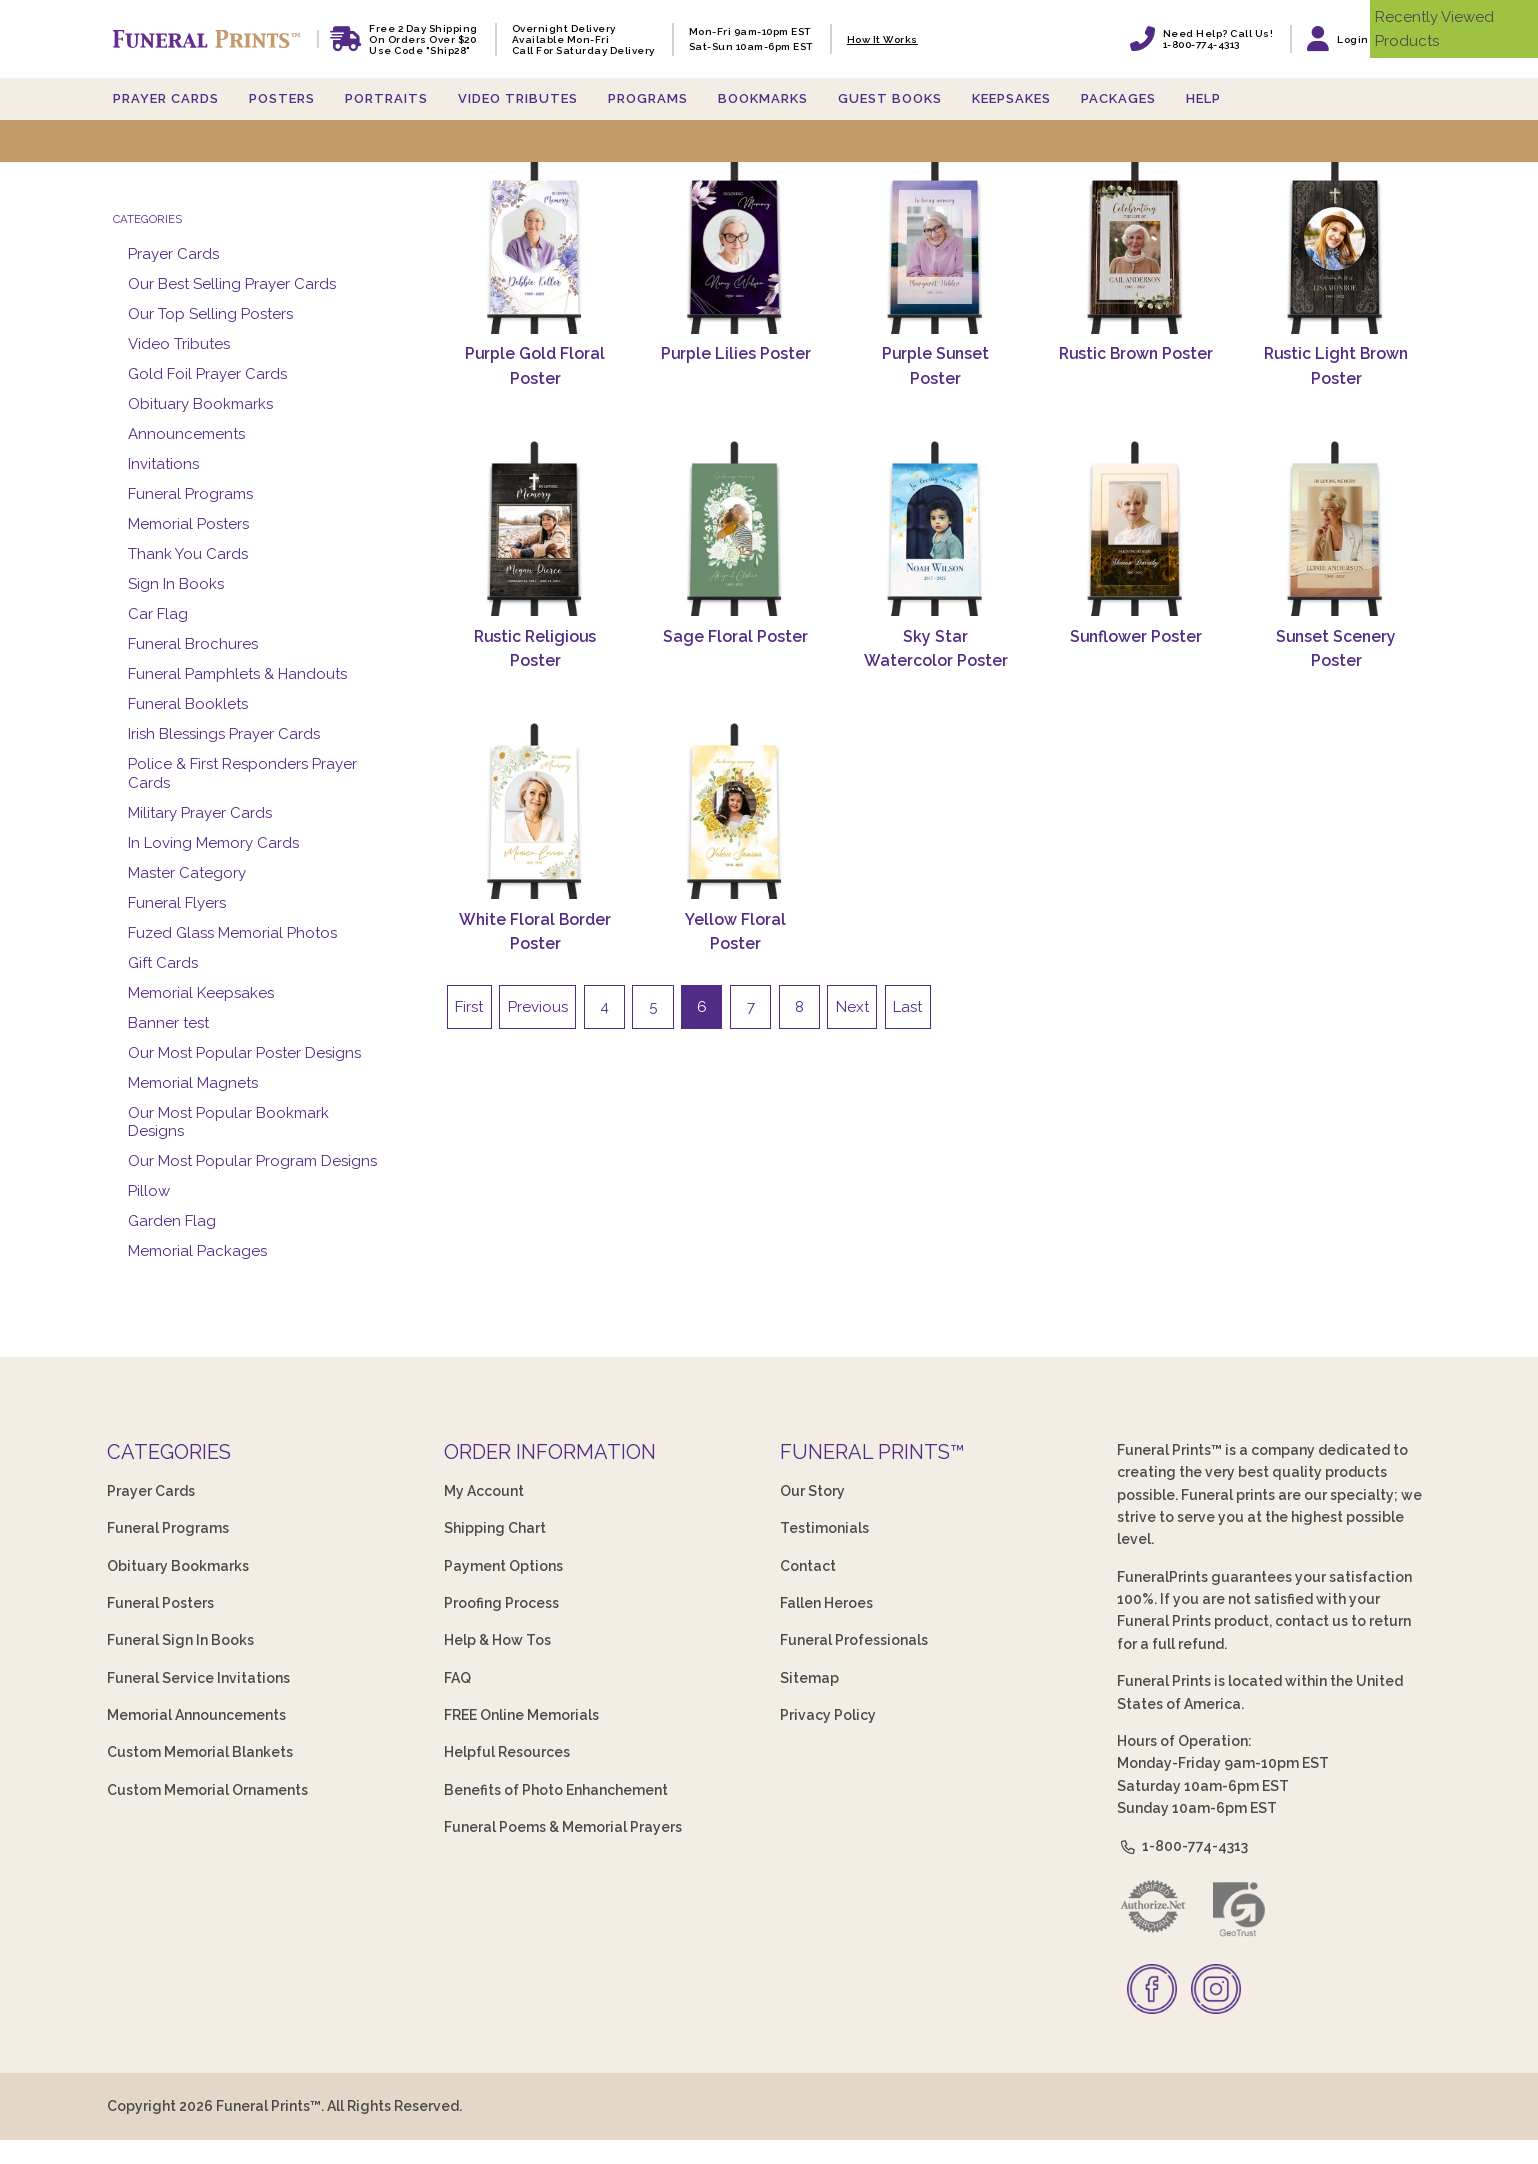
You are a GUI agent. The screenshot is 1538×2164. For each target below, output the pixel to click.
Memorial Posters (188, 524)
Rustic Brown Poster (1136, 353)
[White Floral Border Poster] (536, 810)
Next (852, 1007)
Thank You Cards (188, 554)
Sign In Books (176, 584)
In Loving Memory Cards (213, 843)
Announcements (186, 434)
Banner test (168, 1023)
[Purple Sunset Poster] (936, 245)
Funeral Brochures (193, 644)
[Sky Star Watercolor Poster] (936, 528)
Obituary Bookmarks (200, 404)
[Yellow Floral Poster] (736, 810)
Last (907, 1007)
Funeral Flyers (177, 903)
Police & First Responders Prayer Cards (242, 773)
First (469, 1007)
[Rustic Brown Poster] (1136, 245)
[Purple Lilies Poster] (736, 245)
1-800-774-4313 (1183, 1846)
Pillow (149, 1191)
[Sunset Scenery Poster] (1336, 528)
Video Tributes (518, 98)
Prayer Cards (166, 98)
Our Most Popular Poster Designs (244, 1053)
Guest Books (890, 98)
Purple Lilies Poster (736, 353)
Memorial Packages (197, 1251)
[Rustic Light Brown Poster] (1336, 245)
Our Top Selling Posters (210, 314)
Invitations (163, 464)
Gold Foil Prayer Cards (207, 374)
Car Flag (158, 614)
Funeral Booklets (188, 704)
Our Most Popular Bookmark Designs (228, 1122)
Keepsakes (1011, 98)
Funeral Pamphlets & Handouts (237, 674)
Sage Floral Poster (735, 636)
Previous (538, 1007)
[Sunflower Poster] (1136, 528)
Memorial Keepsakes (201, 993)
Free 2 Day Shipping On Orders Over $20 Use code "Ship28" (423, 39)
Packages (1118, 98)
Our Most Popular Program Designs (252, 1161)
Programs (648, 98)
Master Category (187, 873)
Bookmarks (763, 98)
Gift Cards (163, 963)
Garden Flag (172, 1221)
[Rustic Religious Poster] (536, 528)
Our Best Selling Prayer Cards (232, 284)
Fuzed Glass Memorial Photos (232, 933)
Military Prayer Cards (200, 813)
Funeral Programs (190, 494)
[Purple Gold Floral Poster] (536, 245)
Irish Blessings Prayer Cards (224, 734)
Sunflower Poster (1136, 636)
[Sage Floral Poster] (736, 528)
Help (1203, 98)
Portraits (386, 98)
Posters (282, 98)
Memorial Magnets (193, 1083)
